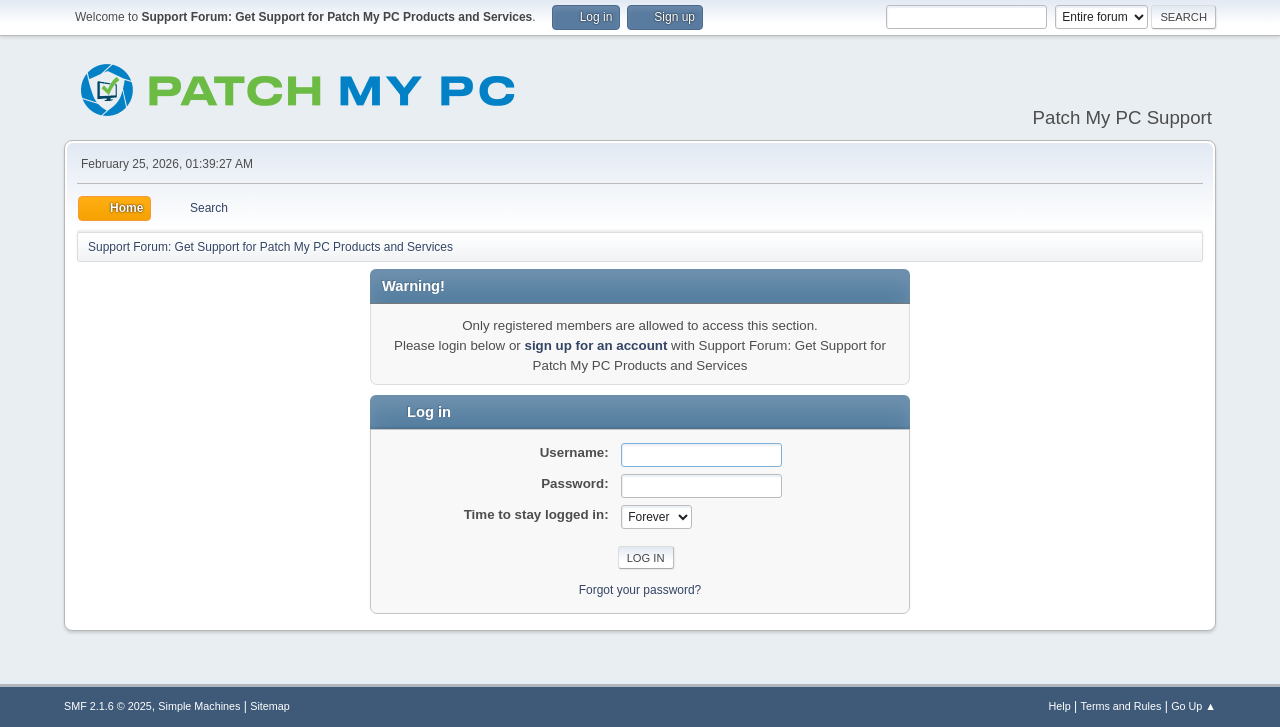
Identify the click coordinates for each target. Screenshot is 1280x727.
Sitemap (270, 706)
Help (1060, 706)
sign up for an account (595, 345)
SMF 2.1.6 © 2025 (108, 706)
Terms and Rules (1121, 706)
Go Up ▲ (1193, 706)
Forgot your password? (640, 590)
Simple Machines (199, 706)
